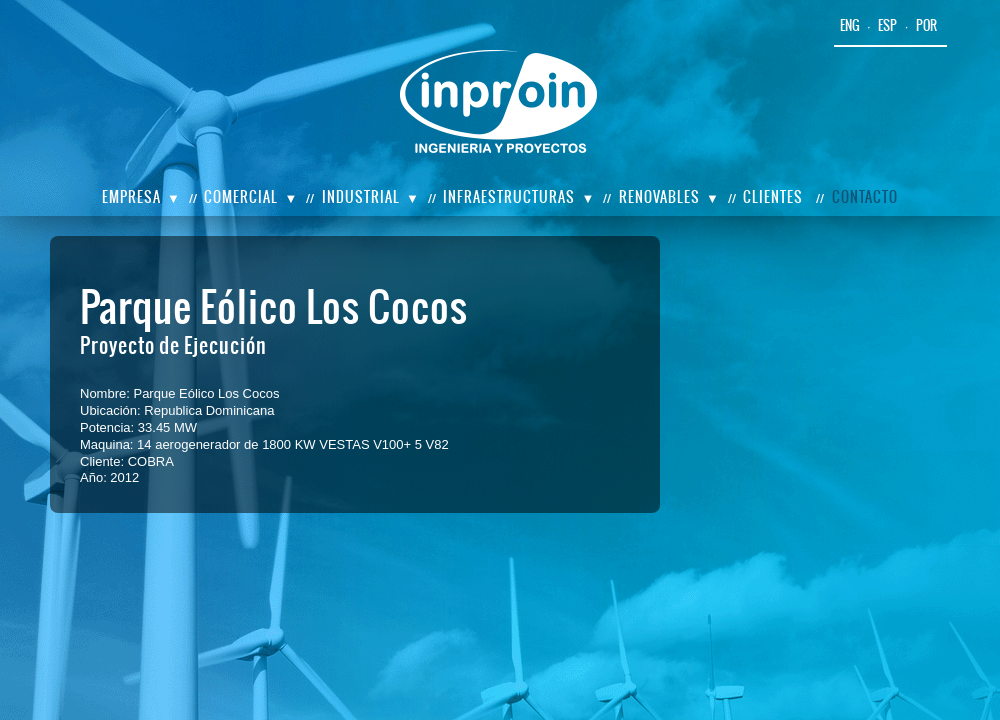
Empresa (131, 197)
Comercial (241, 197)
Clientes (773, 197)
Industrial (361, 197)
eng (850, 25)
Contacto (865, 197)
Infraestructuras (509, 197)
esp (887, 25)
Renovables (659, 197)
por (926, 25)
